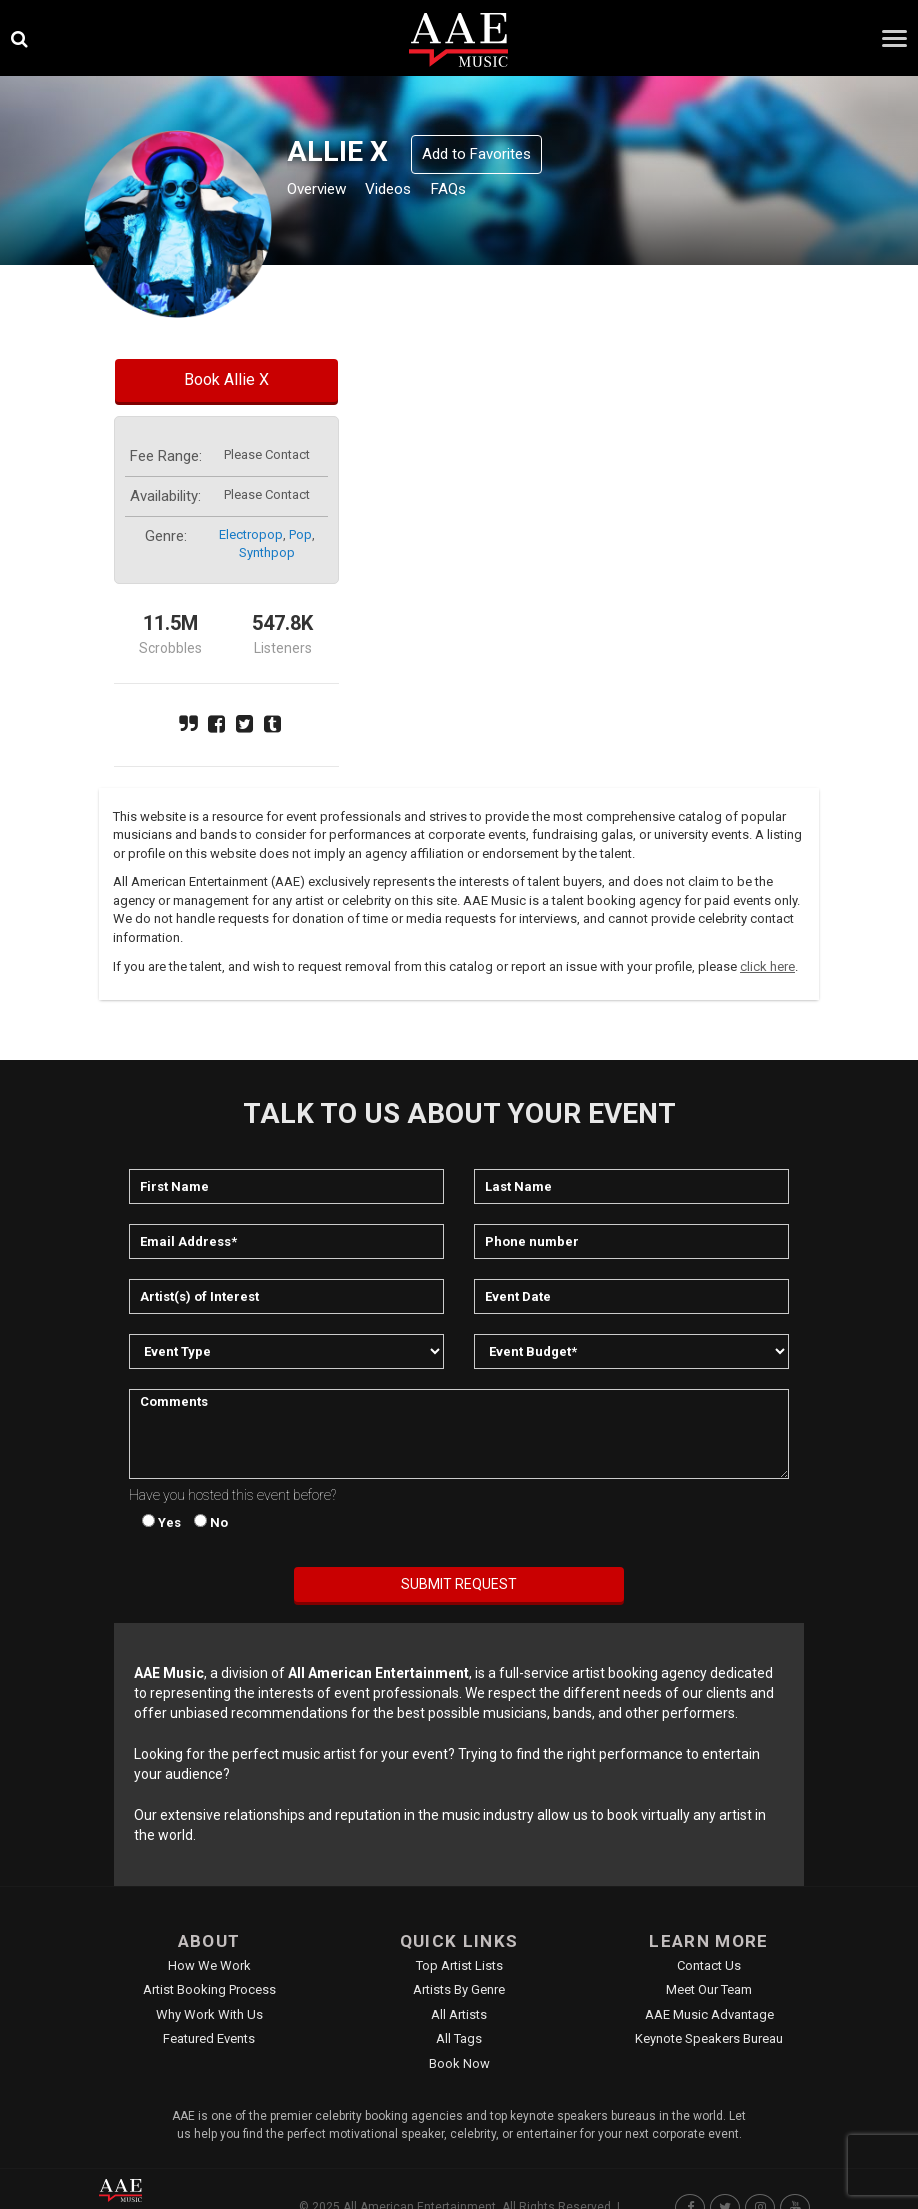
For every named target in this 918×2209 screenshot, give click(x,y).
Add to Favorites (476, 154)
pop (300, 534)
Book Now (459, 2063)
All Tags (459, 2038)
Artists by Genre (459, 1989)
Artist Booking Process (209, 1989)
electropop (251, 534)
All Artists (459, 2014)
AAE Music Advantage (709, 2014)
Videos (411, 191)
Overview (324, 191)
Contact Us (709, 1965)
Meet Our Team (709, 1989)
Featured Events (209, 2038)
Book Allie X (226, 379)
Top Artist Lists (459, 1965)
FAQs (482, 191)
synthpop (267, 552)
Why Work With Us (209, 2014)
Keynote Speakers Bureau (709, 2038)
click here (767, 966)
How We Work (209, 1965)
